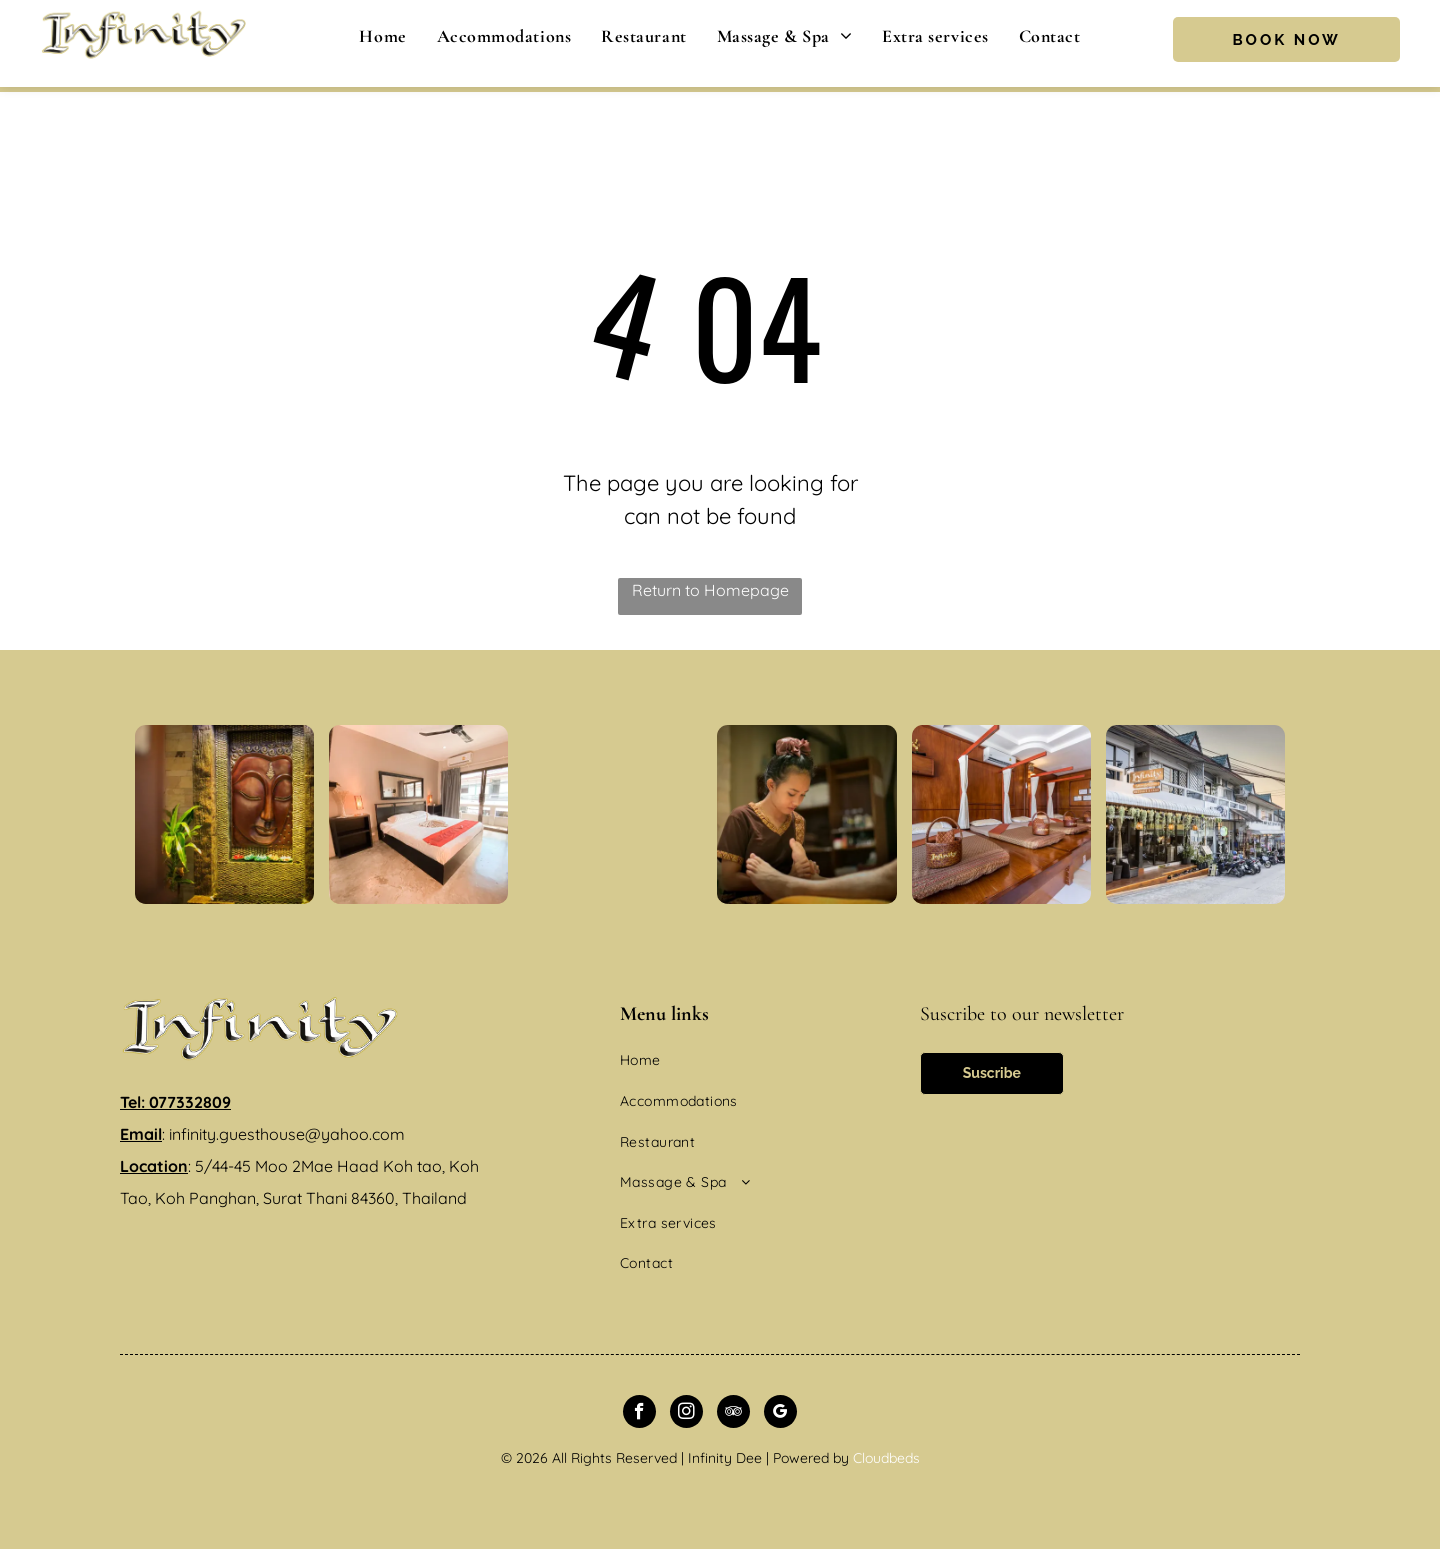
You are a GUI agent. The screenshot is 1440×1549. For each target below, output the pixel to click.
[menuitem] (382, 36)
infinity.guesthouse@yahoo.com (287, 1134)
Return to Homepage (710, 590)
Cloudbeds (886, 1458)
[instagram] (686, 1414)
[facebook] (639, 1414)
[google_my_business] (780, 1414)
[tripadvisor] (733, 1414)
